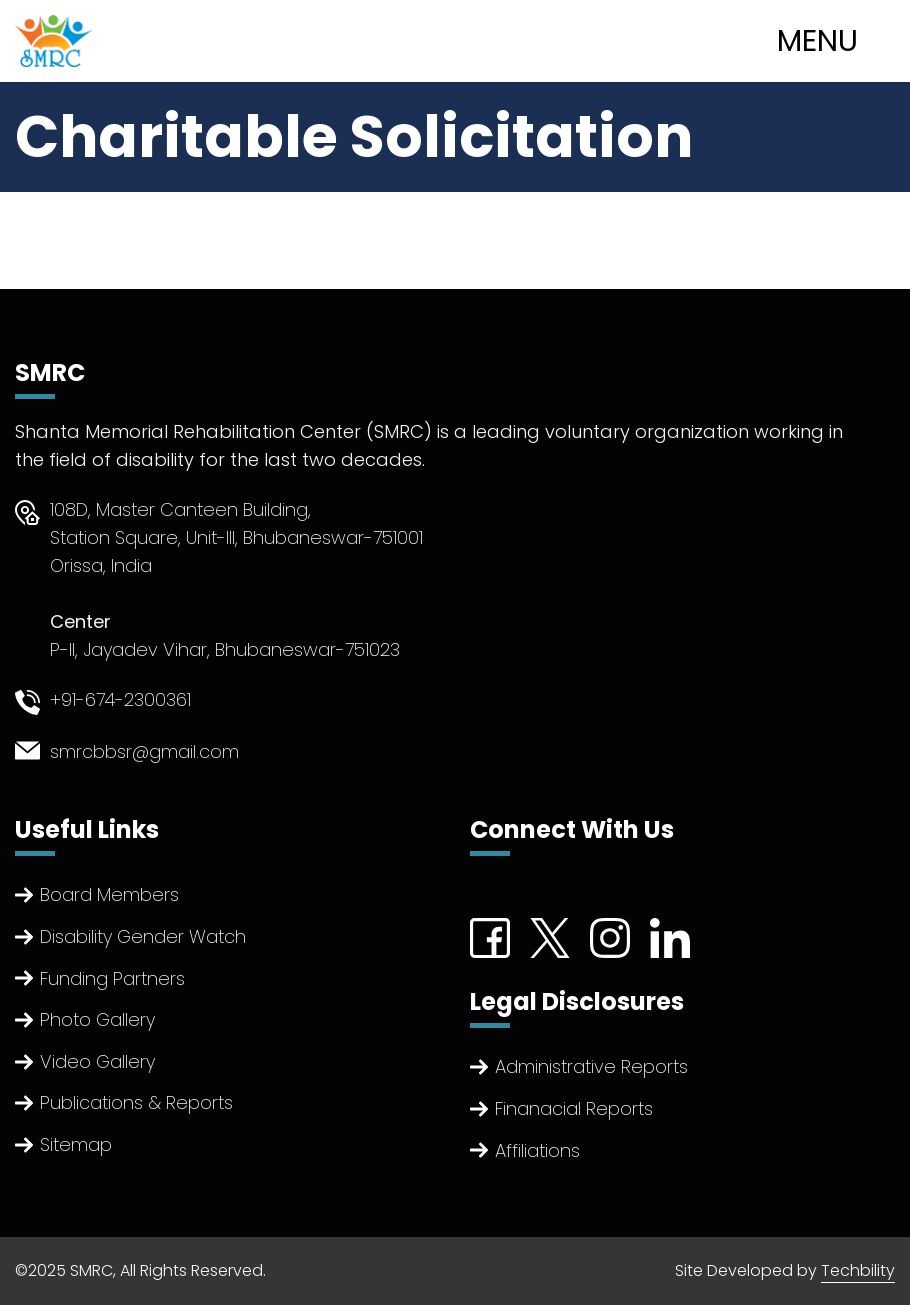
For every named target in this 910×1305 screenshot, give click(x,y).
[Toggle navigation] (837, 41)
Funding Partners (112, 978)
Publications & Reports (136, 1102)
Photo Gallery (97, 1019)
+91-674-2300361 (120, 699)
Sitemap (76, 1144)
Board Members (109, 894)
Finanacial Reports (574, 1108)
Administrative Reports (591, 1066)
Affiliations (537, 1150)
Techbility (858, 1270)
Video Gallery (97, 1061)
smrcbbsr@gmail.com (144, 751)
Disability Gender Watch (143, 936)
